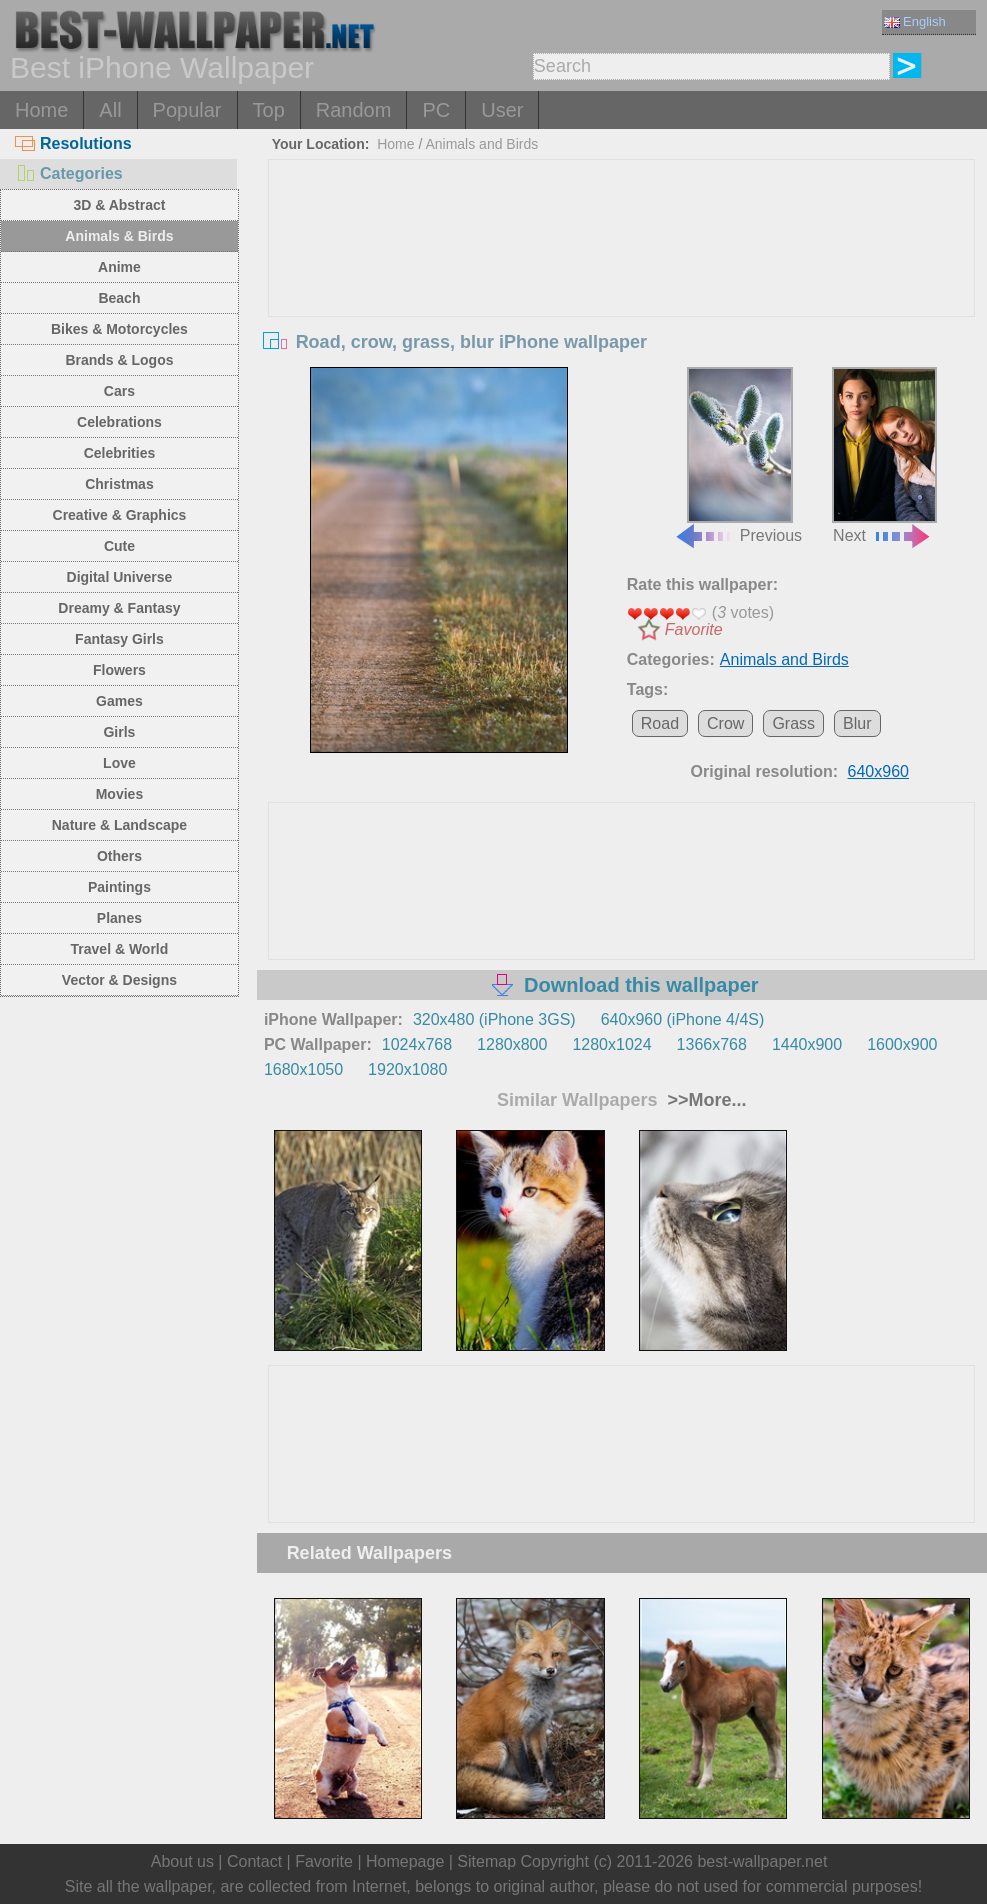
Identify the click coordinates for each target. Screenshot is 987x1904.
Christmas (119, 484)
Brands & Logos (119, 360)
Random (354, 110)
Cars (119, 391)
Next (884, 455)
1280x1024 (611, 1044)
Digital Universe (120, 577)
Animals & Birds (119, 236)
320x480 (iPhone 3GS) (494, 1019)
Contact (254, 1861)
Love (119, 763)
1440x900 (807, 1044)
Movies (119, 794)
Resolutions (73, 143)
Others (119, 856)
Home (41, 110)
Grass (793, 723)
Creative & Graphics (120, 515)
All (110, 110)
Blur (857, 723)
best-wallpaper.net (762, 1861)
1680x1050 (303, 1069)
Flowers (119, 670)
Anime (119, 267)
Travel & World (120, 949)
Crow (725, 723)
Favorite (694, 629)
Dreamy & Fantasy (119, 608)
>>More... (704, 1100)
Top (269, 110)
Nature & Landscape (119, 825)
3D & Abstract (119, 205)
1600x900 (902, 1044)
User (502, 110)
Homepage (405, 1861)
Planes (119, 918)
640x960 (878, 771)
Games (119, 701)
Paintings (119, 887)
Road (660, 723)
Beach (119, 298)
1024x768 (417, 1044)
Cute (119, 546)
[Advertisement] (621, 310)
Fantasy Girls (119, 639)
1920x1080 (407, 1069)
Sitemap (486, 1861)
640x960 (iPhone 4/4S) (683, 1019)
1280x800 (512, 1044)
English (915, 21)
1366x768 (712, 1044)
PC (436, 110)
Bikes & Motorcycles (119, 329)
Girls (119, 732)
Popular (187, 110)
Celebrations (119, 422)
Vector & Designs (119, 980)
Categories (69, 173)
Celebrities (120, 453)
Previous (738, 455)
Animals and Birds (481, 144)
